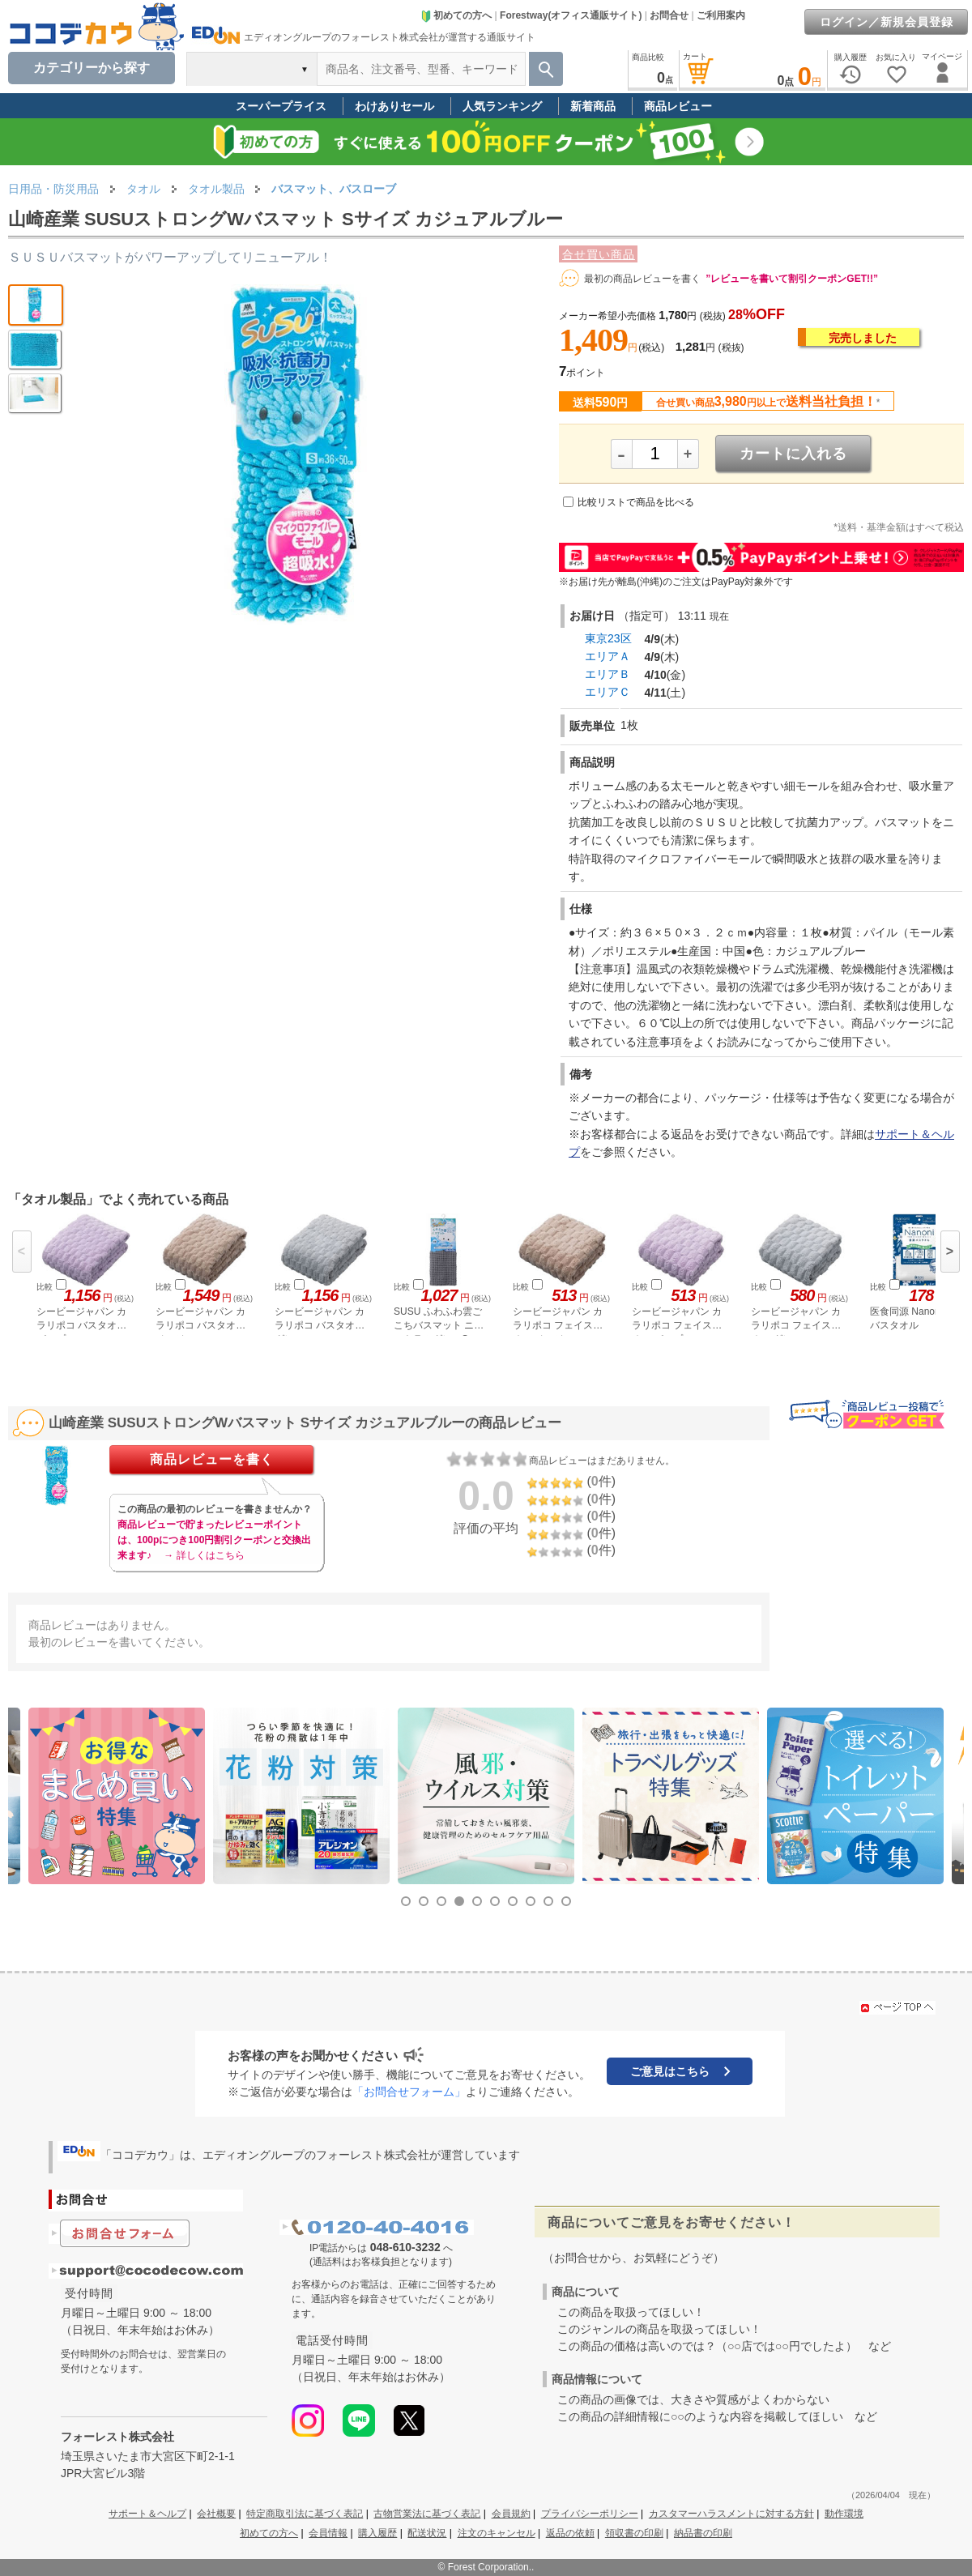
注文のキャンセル (496, 2533)
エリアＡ (607, 656)
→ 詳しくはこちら (204, 1555)
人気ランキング (502, 106)
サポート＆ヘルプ (147, 2513)
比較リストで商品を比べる (636, 502)
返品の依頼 (570, 2533)
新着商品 (593, 106)
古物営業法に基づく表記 (426, 2513)
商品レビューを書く (212, 1459)
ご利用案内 (721, 15)
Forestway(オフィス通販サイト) (571, 15)
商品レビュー (678, 106)
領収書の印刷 (634, 2533)
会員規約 (511, 2513)
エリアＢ (607, 673)
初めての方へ (456, 15)
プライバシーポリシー (589, 2513)
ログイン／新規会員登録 (886, 21)
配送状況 (426, 2533)
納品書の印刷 (703, 2533)
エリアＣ (607, 691)
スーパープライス (281, 106)
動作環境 (844, 2513)
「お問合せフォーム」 (409, 2091)
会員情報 (328, 2533)
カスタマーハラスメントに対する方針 (731, 2513)
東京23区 (608, 638)
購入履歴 (377, 2533)
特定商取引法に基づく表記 (304, 2513)
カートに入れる (793, 454)
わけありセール (394, 106)
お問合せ (669, 15)
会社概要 (216, 2513)
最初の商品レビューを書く (642, 278)
